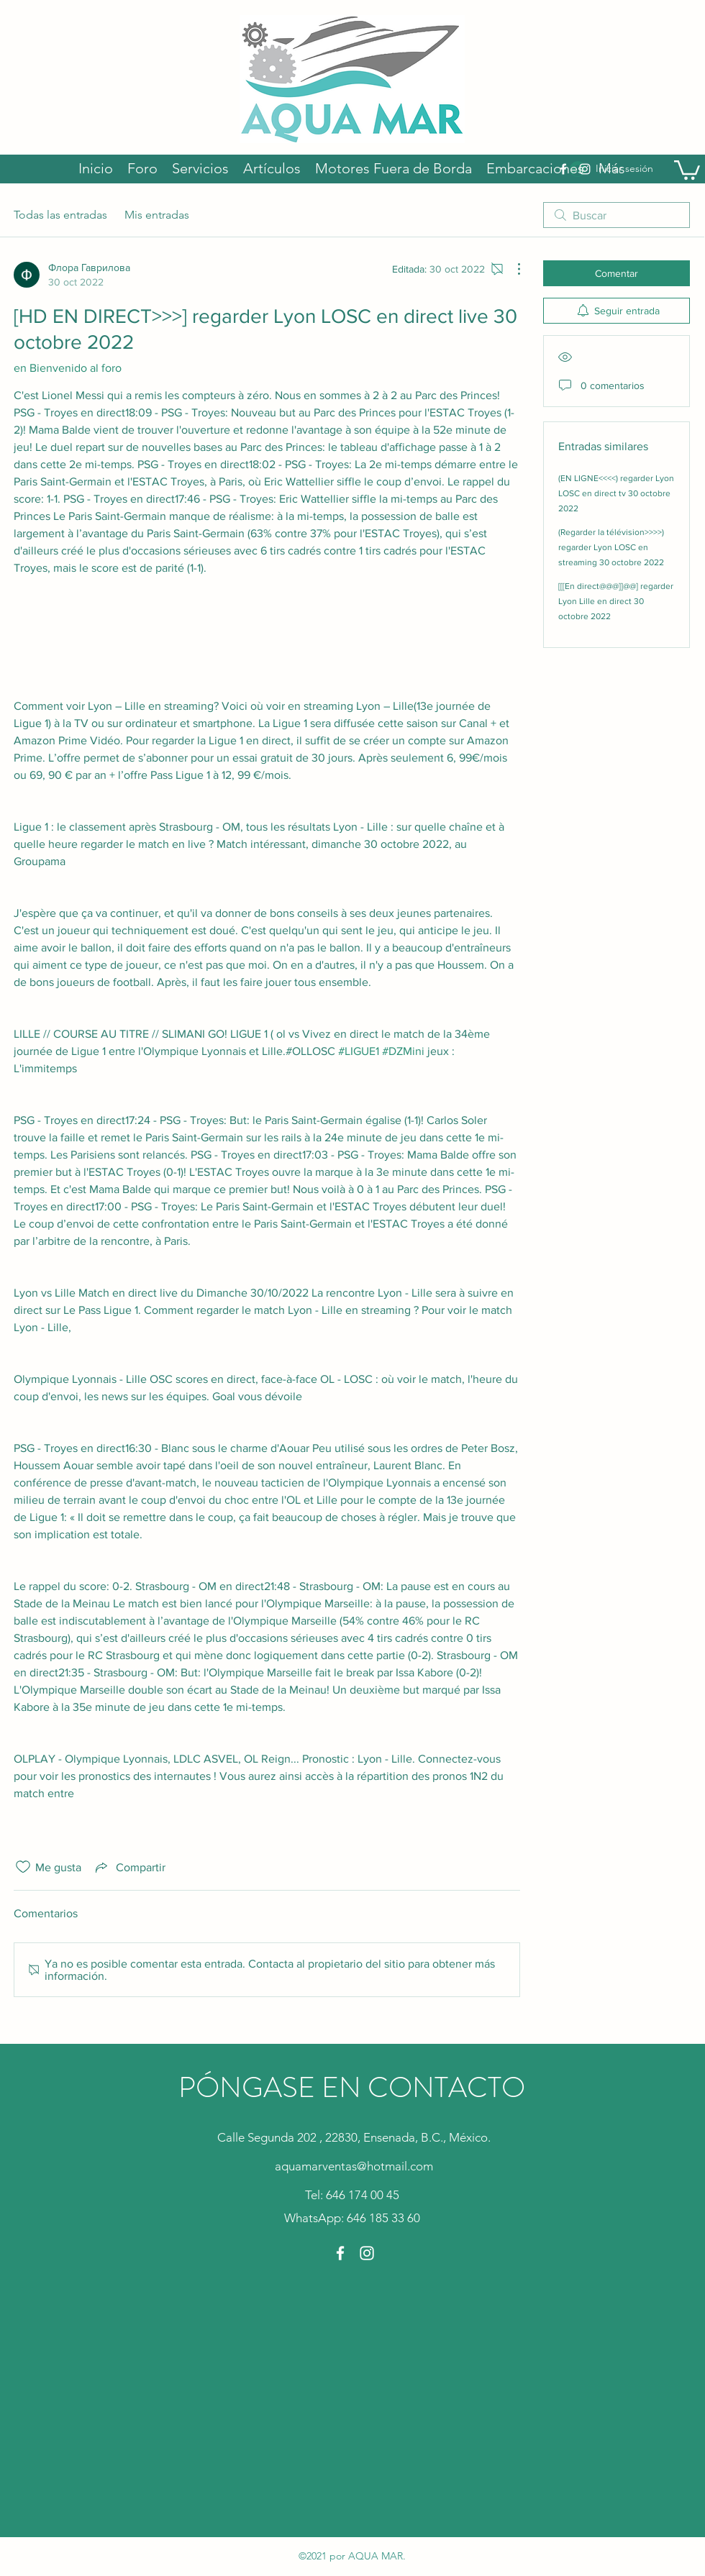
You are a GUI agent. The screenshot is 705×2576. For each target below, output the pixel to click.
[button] (687, 169)
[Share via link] (129, 1867)
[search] (616, 215)
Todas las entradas (60, 214)
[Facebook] (340, 2253)
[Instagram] (367, 2253)
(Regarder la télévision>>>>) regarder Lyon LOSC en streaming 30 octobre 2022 (611, 547)
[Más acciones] (511, 269)
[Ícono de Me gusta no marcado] (23, 1867)
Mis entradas (156, 214)
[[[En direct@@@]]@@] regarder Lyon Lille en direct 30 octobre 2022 (615, 601)
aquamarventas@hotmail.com (354, 2166)
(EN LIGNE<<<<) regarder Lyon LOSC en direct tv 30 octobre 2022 (616, 493)
